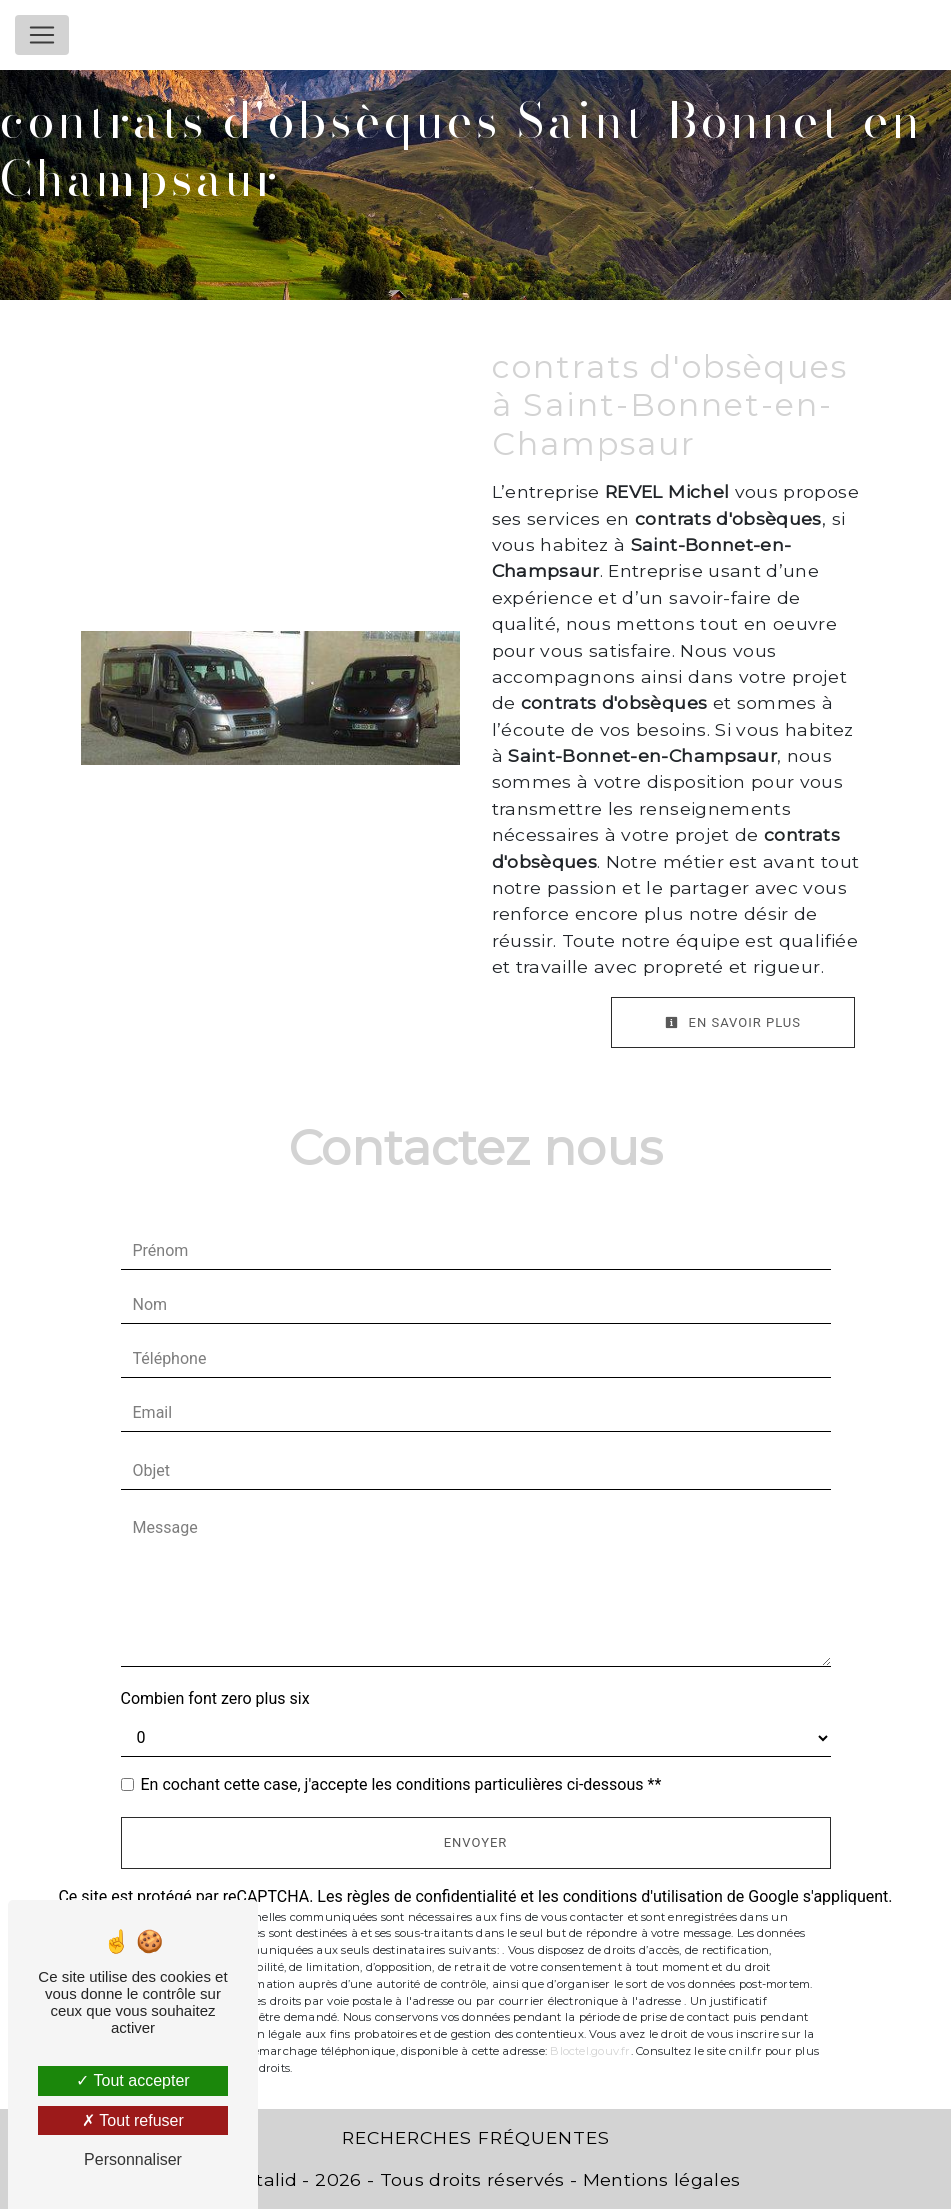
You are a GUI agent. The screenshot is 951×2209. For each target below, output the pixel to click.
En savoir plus (733, 1022)
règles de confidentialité (432, 1896)
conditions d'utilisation (643, 1896)
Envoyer (476, 1842)
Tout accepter (132, 2080)
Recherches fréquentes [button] (476, 2137)
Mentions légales (658, 2179)
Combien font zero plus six (215, 1698)
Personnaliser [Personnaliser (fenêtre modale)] (133, 2159)
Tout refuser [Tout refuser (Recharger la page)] (133, 2120)
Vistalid (263, 2179)
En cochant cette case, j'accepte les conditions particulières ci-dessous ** (401, 1784)
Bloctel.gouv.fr (590, 2051)
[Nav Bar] (42, 35)
